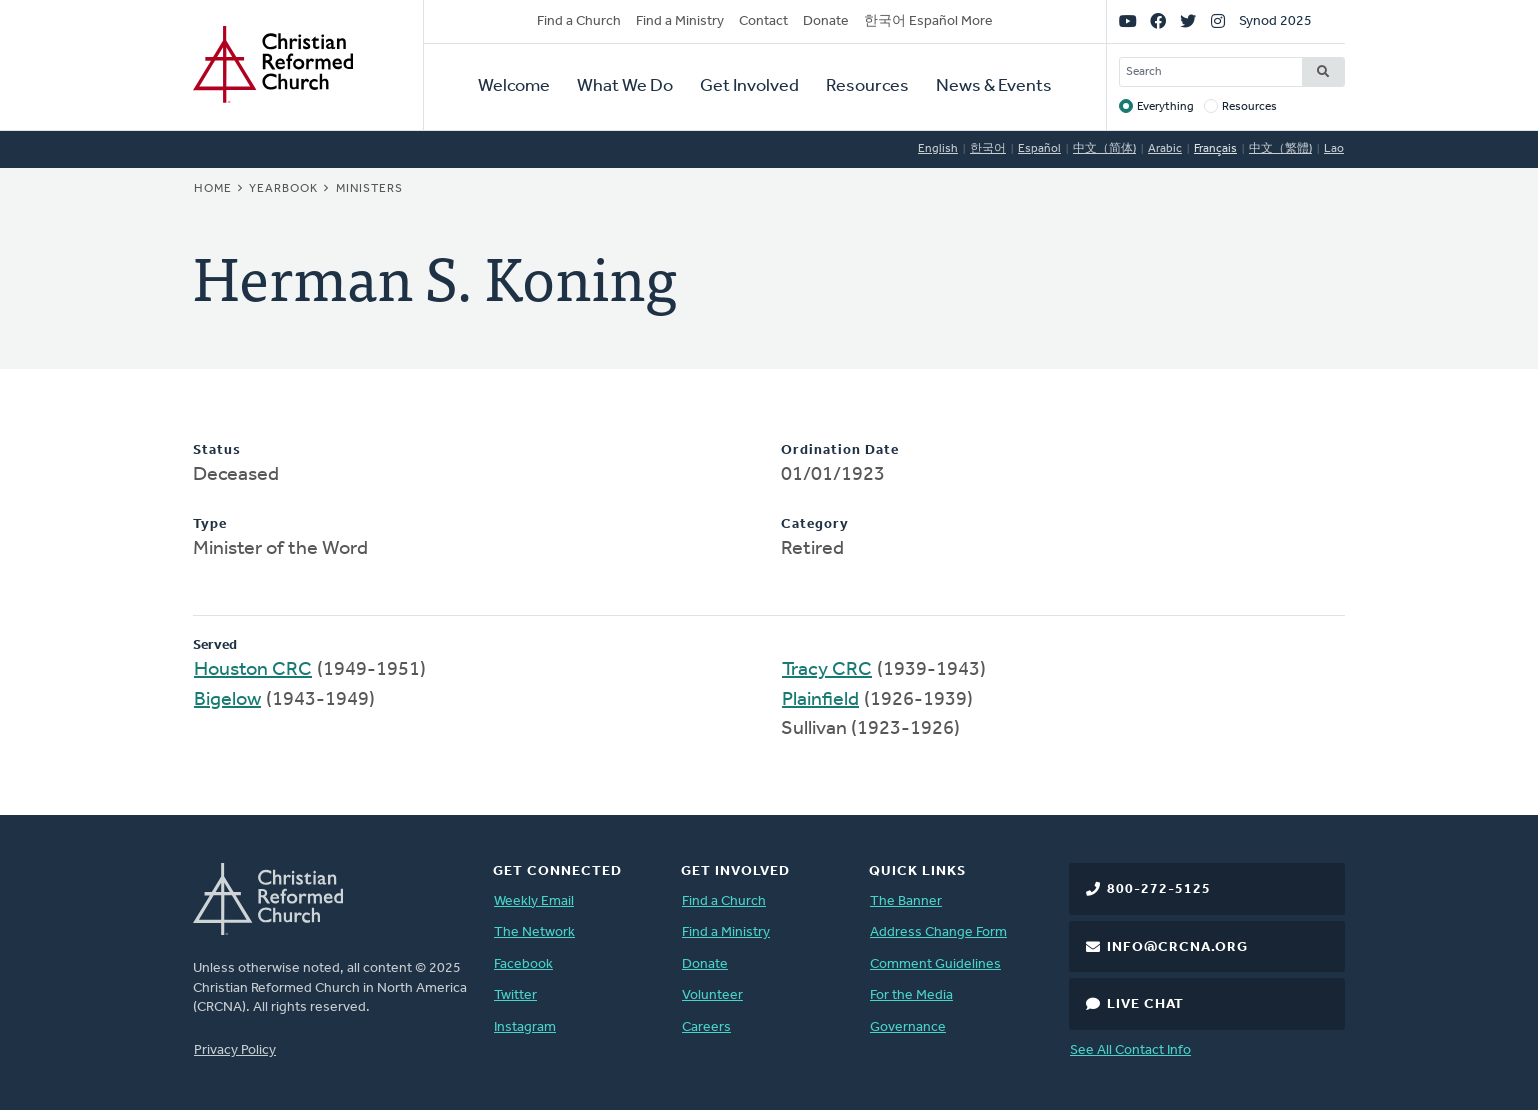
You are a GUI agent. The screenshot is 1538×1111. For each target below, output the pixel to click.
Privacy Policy (235, 1050)
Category (815, 524)
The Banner (906, 901)
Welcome (514, 86)
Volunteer (712, 995)
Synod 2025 (1275, 21)
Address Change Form (938, 932)
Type (210, 524)
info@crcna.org (1177, 947)
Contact (763, 21)
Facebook (523, 964)
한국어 (988, 149)
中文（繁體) (1280, 149)
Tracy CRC (827, 670)
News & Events (994, 86)
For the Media (911, 995)
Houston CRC (253, 670)
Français (1215, 149)
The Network (534, 932)
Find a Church (579, 21)
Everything (1165, 107)
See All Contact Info (1130, 1050)
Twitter (515, 995)
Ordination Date (840, 450)
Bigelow (227, 700)
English (938, 149)
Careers (706, 1027)
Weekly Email (534, 901)
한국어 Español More (928, 21)
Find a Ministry (680, 21)
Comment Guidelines (935, 964)
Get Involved (749, 86)
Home (213, 189)
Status (217, 450)
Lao (1334, 149)
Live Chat (1145, 1004)
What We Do (625, 86)
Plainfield (820, 700)
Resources (867, 86)
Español (1039, 149)
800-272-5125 (1159, 889)
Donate (826, 21)
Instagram (525, 1027)
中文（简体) (1104, 149)
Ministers (369, 189)
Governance (908, 1027)
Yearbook (283, 189)
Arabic (1165, 149)
